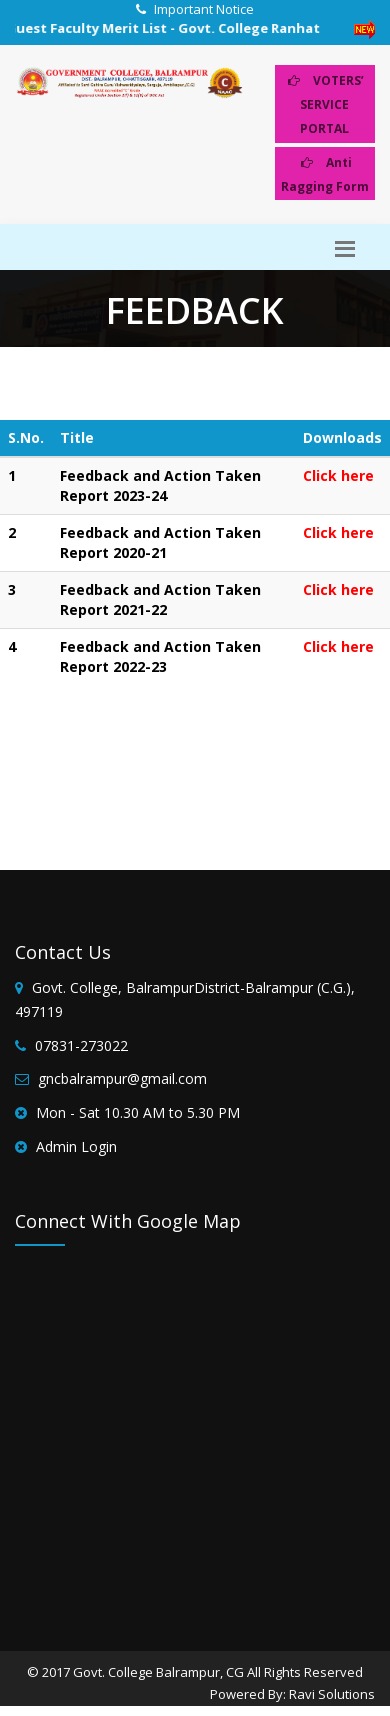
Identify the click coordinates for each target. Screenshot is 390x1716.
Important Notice (204, 9)
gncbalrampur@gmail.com (122, 1078)
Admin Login (76, 1146)
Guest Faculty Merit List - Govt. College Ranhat (171, 28)
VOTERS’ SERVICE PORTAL (326, 104)
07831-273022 (81, 1045)
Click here (338, 475)
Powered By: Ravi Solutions (292, 1694)
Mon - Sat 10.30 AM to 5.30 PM (138, 1112)
